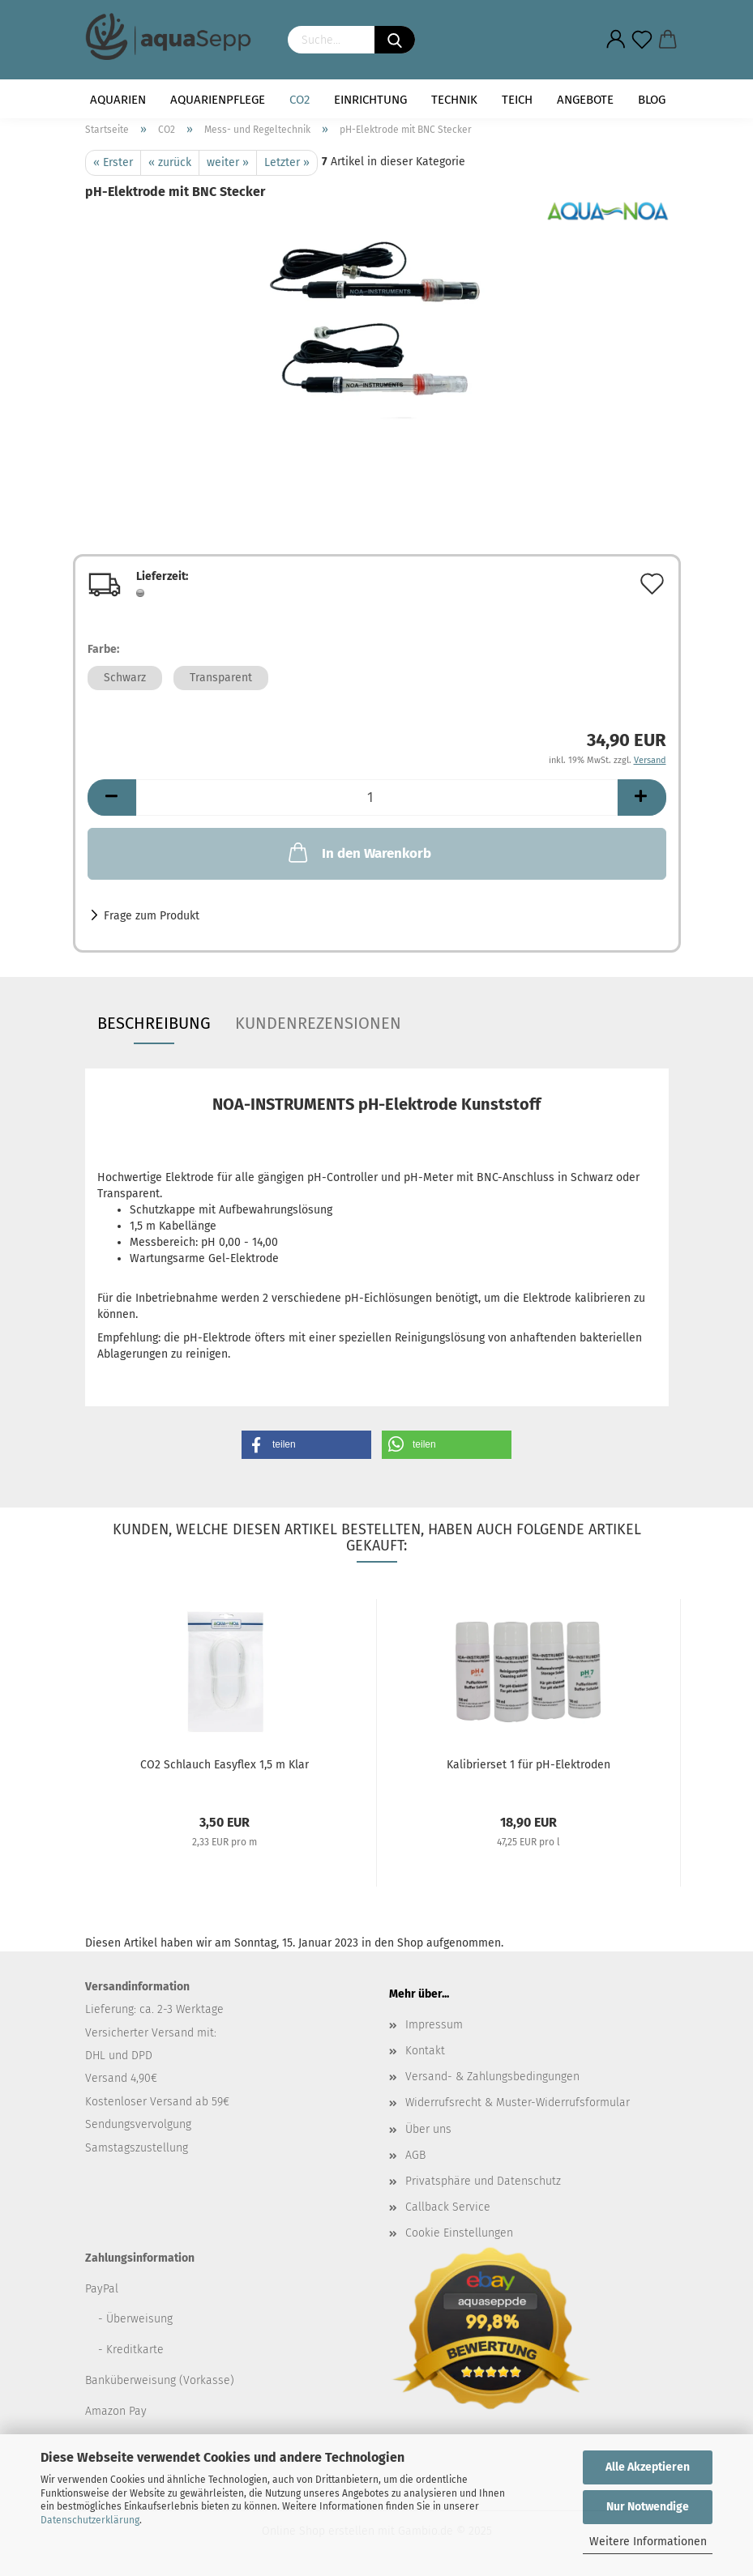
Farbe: (103, 649)
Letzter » (287, 162)
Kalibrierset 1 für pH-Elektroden (528, 1765)
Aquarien (118, 99)
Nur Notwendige (647, 2507)
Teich (517, 99)
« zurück (169, 162)
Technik (454, 99)
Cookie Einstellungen (459, 2233)
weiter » (228, 162)
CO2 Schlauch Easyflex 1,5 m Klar (224, 1765)
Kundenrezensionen (318, 1023)
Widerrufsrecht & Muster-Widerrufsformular (517, 2102)
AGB (415, 2155)
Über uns (428, 2129)
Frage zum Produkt (151, 916)
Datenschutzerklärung (90, 2520)
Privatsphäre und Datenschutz (483, 2181)
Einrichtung (370, 99)
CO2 (299, 99)
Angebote (585, 99)
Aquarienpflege (217, 99)
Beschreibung (154, 1023)
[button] (306, 1445)
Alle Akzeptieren (647, 2467)
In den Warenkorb (358, 852)
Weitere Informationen (648, 2541)
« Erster (113, 162)
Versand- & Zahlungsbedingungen (492, 2076)
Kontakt (425, 2051)
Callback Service (447, 2207)
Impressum (434, 2025)
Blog (651, 99)
